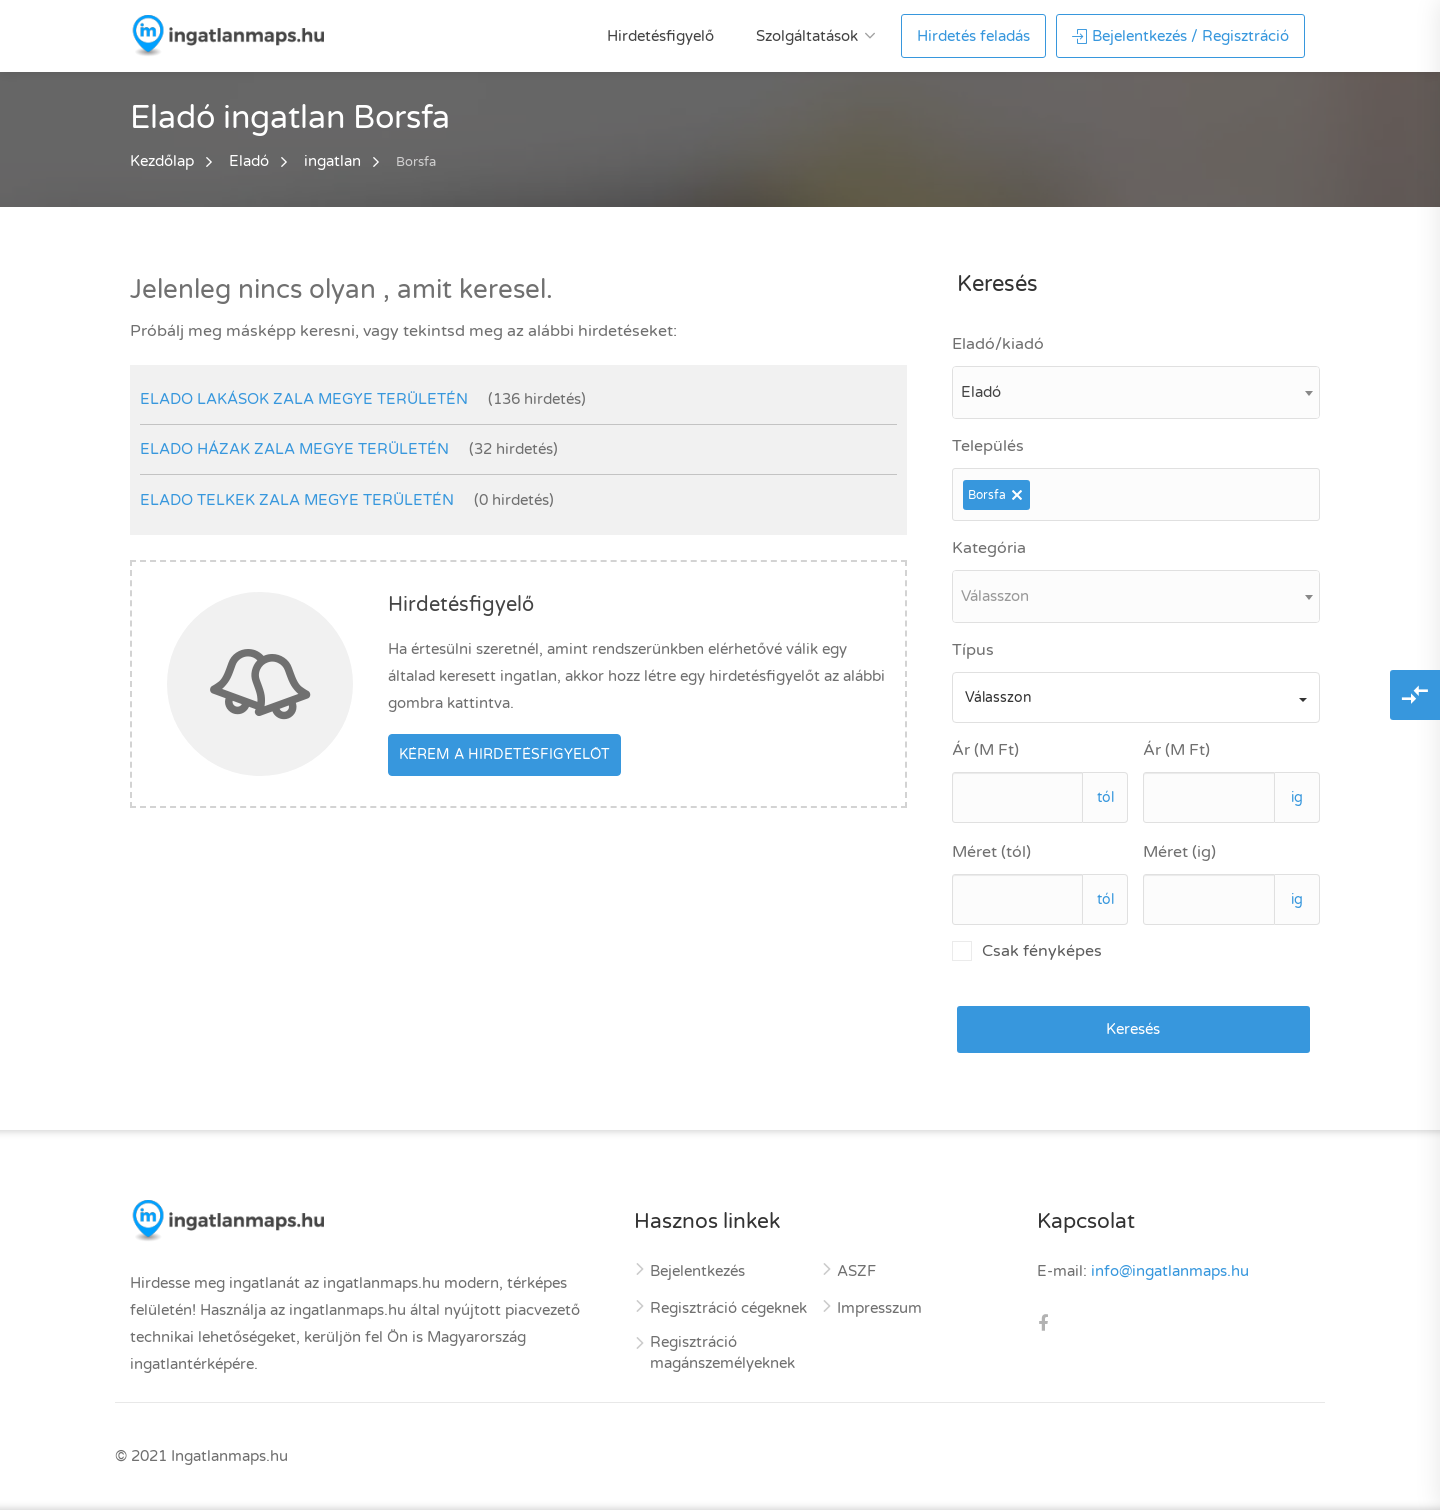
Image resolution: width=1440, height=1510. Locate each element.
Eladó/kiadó (998, 344)
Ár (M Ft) (985, 750)
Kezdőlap (162, 161)
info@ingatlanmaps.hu (1170, 1271)
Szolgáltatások (807, 36)
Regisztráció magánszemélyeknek (722, 1352)
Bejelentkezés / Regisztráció (1180, 36)
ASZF (856, 1271)
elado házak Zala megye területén (294, 449)
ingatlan (332, 161)
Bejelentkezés (697, 1271)
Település (988, 446)
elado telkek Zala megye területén (297, 500)
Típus (973, 650)
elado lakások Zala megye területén (304, 399)
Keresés (1133, 1029)
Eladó (249, 161)
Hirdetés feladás (973, 36)
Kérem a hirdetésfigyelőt (504, 754)
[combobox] (1136, 392)
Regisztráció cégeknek (728, 1308)
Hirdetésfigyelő (660, 36)
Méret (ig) (1179, 852)
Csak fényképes (1027, 951)
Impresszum (879, 1308)
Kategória (989, 548)
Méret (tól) (991, 852)
